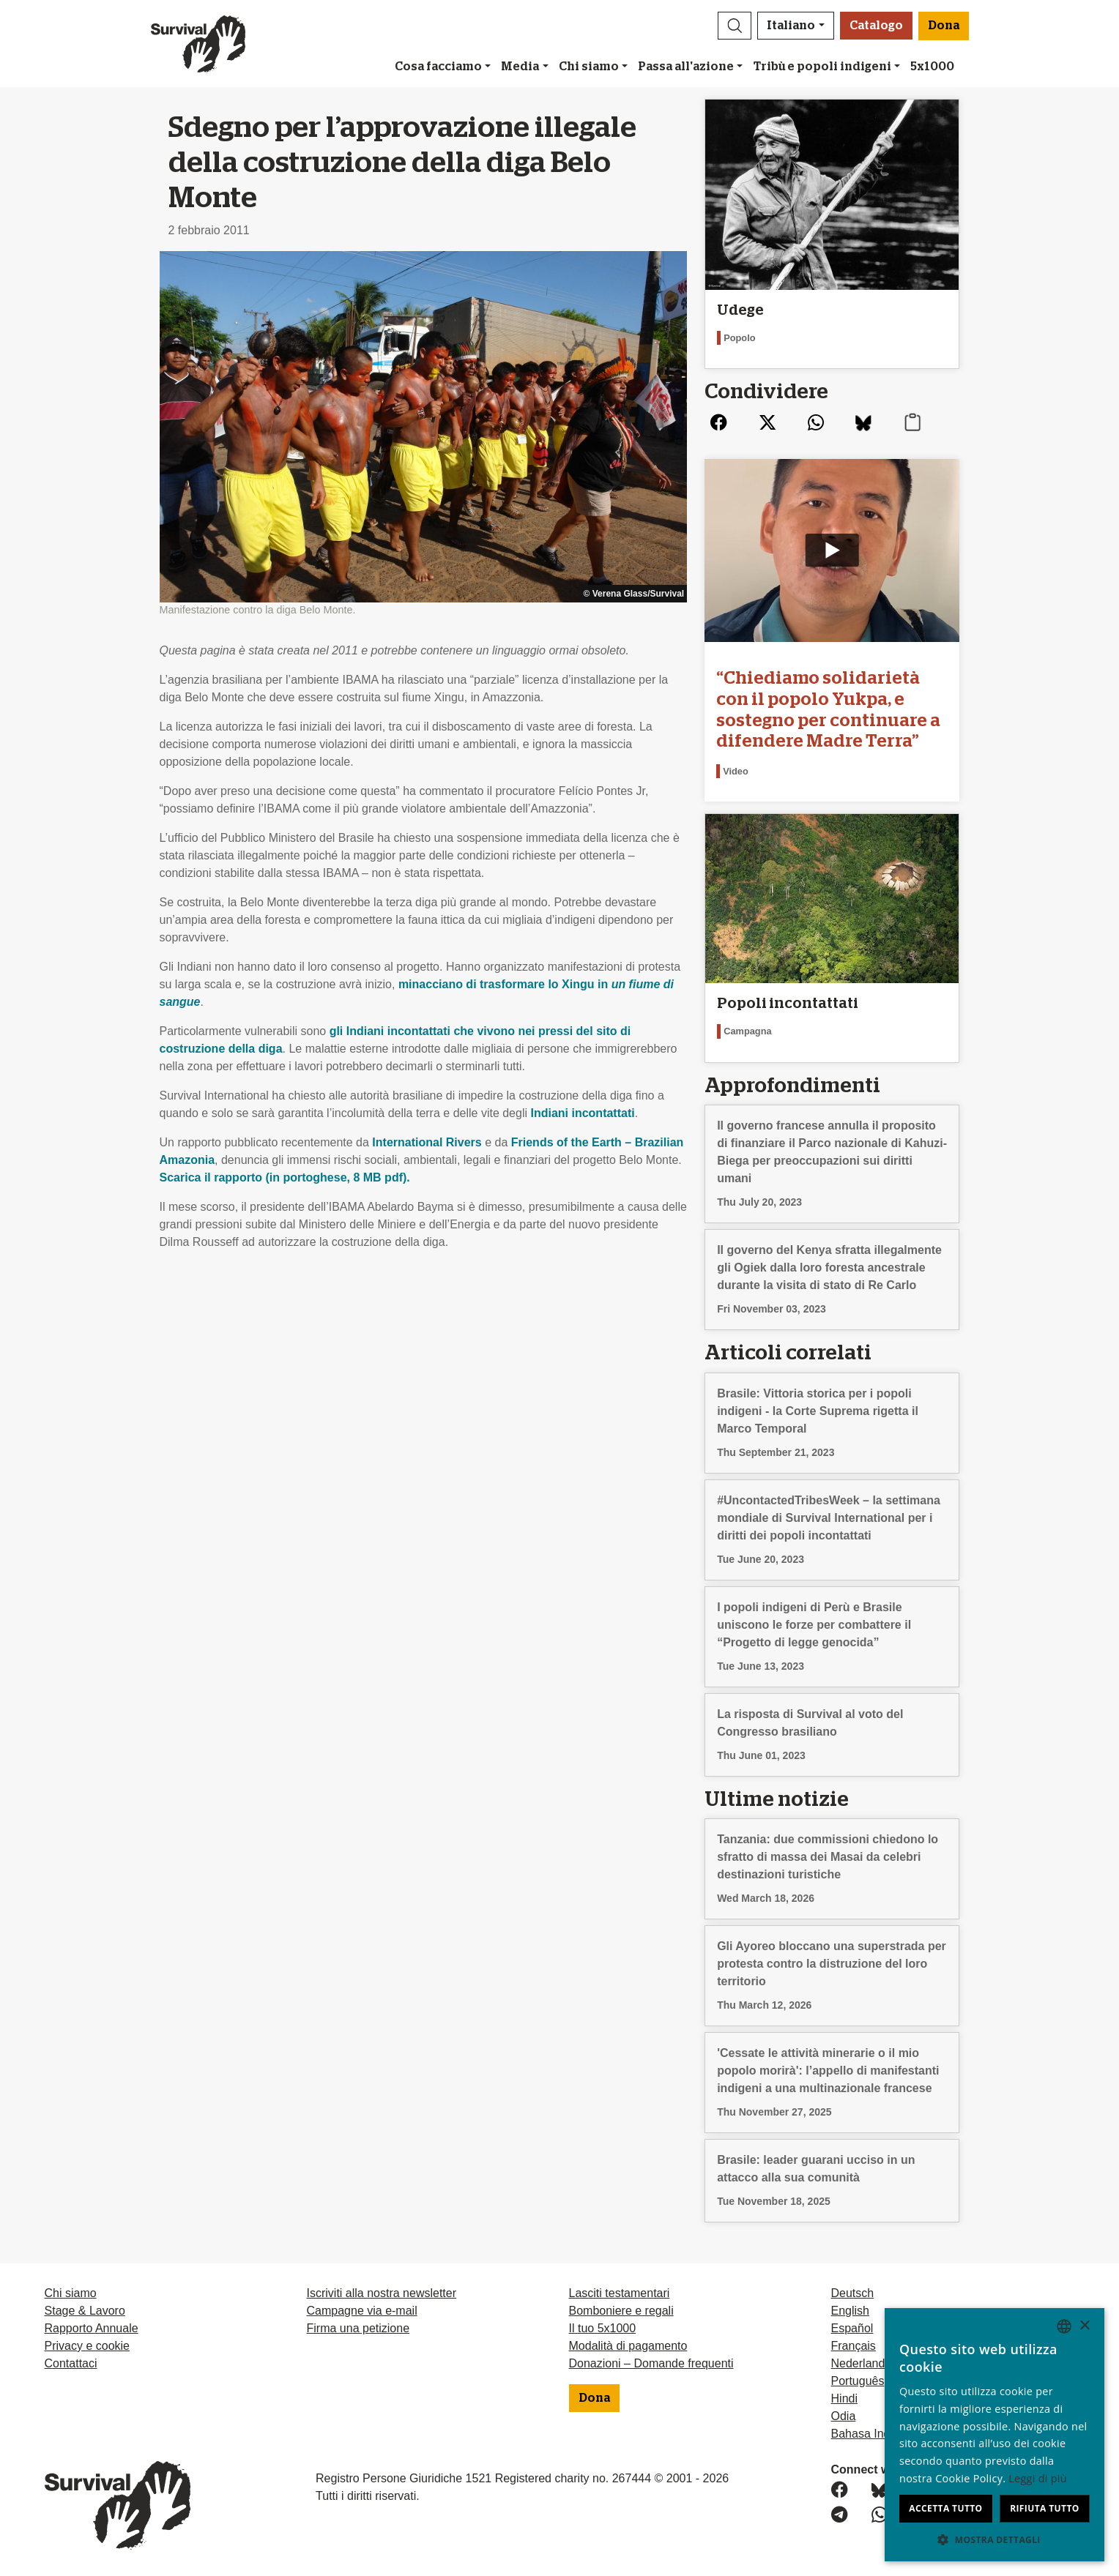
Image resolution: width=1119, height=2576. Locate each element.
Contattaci (71, 2363)
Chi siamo (589, 66)
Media (520, 66)
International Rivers (426, 1142)
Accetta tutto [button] (945, 2508)
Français (853, 2346)
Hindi (844, 2398)
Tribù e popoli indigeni (822, 66)
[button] (734, 26)
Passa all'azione (686, 66)
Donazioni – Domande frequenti (651, 2363)
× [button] (1084, 2326)
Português (858, 2381)
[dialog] (994, 2434)
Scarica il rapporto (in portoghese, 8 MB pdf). (285, 1177)
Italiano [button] (791, 25)
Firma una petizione (358, 2328)
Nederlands (861, 2363)
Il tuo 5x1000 (602, 2328)
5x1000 (932, 66)
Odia (843, 2416)
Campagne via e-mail (362, 2310)
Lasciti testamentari (619, 2293)
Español (852, 2328)
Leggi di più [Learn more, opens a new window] (1037, 2478)
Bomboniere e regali (621, 2310)
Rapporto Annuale (91, 2328)
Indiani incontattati (582, 1113)
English (850, 2310)
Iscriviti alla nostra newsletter (382, 2293)
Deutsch (852, 2293)
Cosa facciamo (438, 66)
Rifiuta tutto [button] (1044, 2508)
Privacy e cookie (87, 2346)
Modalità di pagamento (628, 2346)
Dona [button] (943, 25)
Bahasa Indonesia (878, 2433)
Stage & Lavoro (85, 2310)
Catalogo (876, 25)
